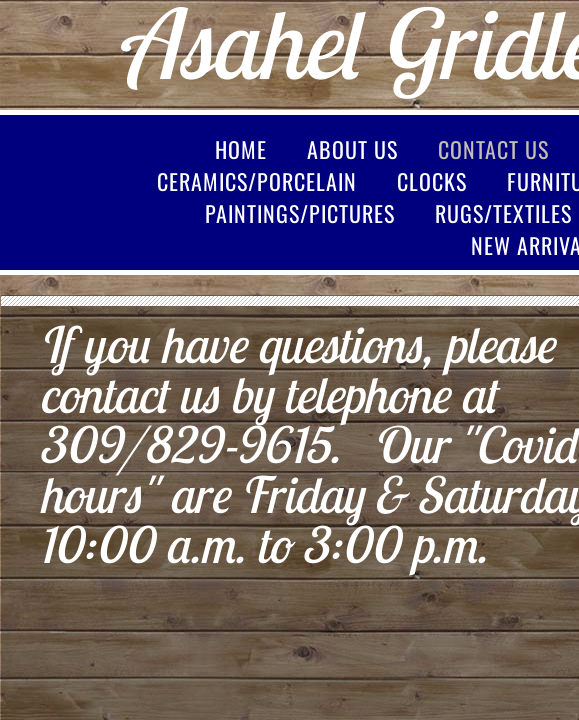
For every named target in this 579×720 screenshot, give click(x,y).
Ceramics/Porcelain (257, 181)
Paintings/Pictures (300, 213)
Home (241, 149)
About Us (352, 149)
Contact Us (493, 149)
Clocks (432, 181)
